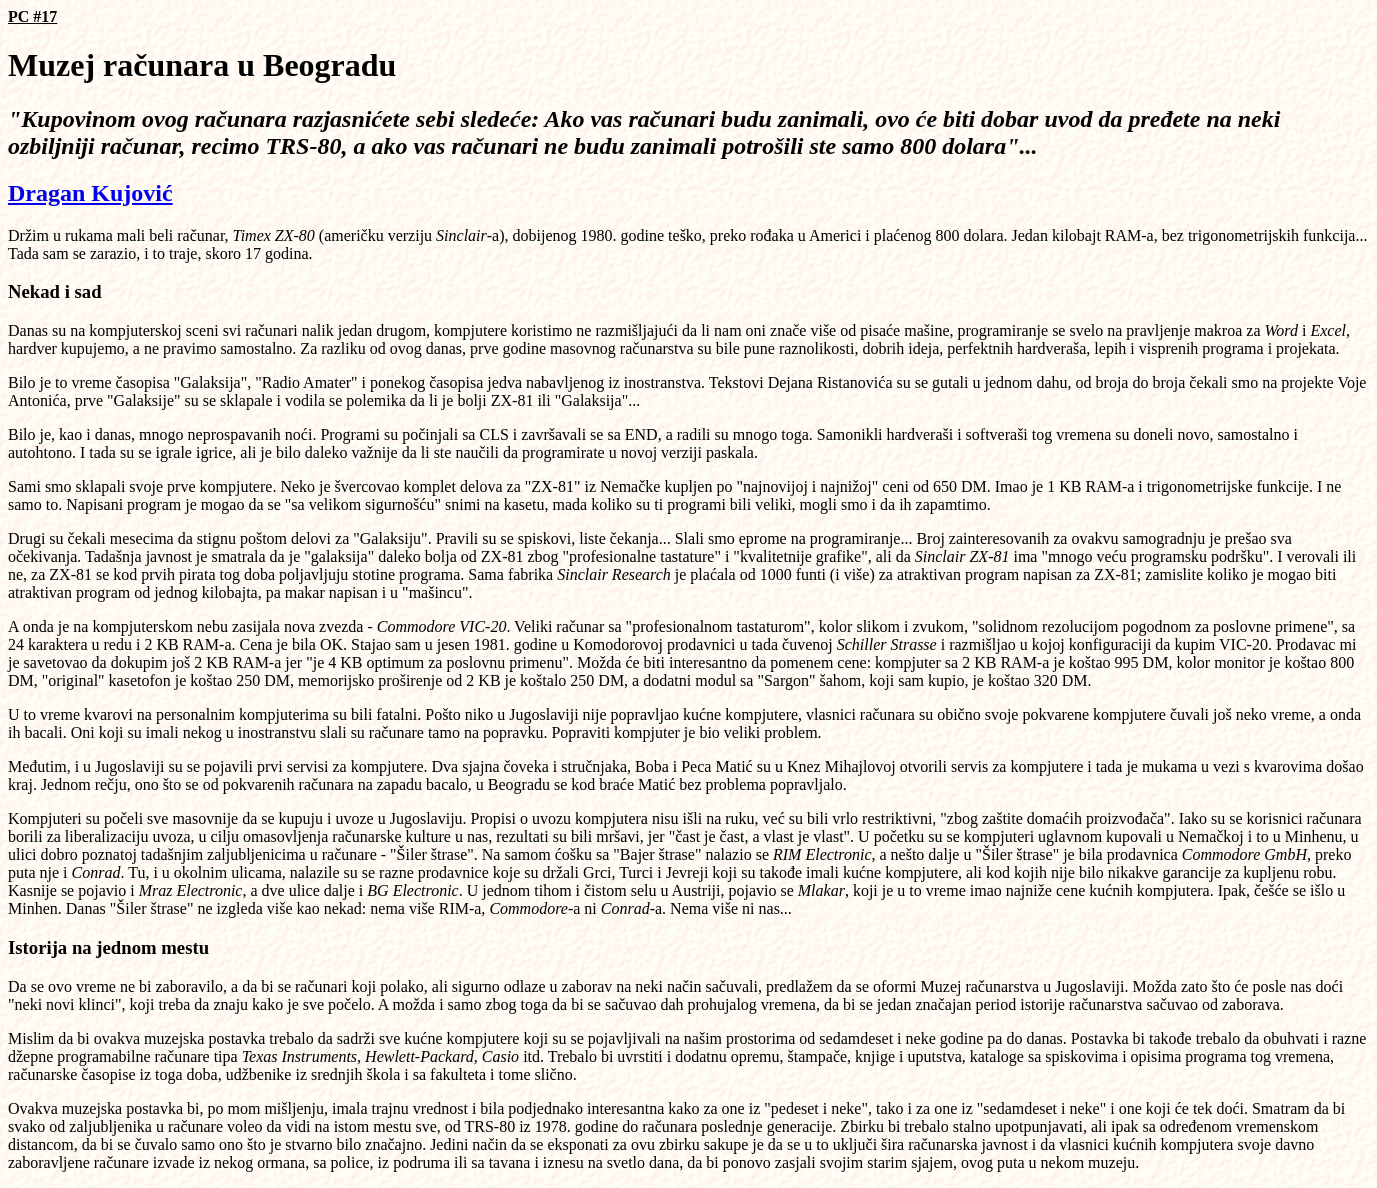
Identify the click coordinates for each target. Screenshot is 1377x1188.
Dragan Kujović (90, 193)
